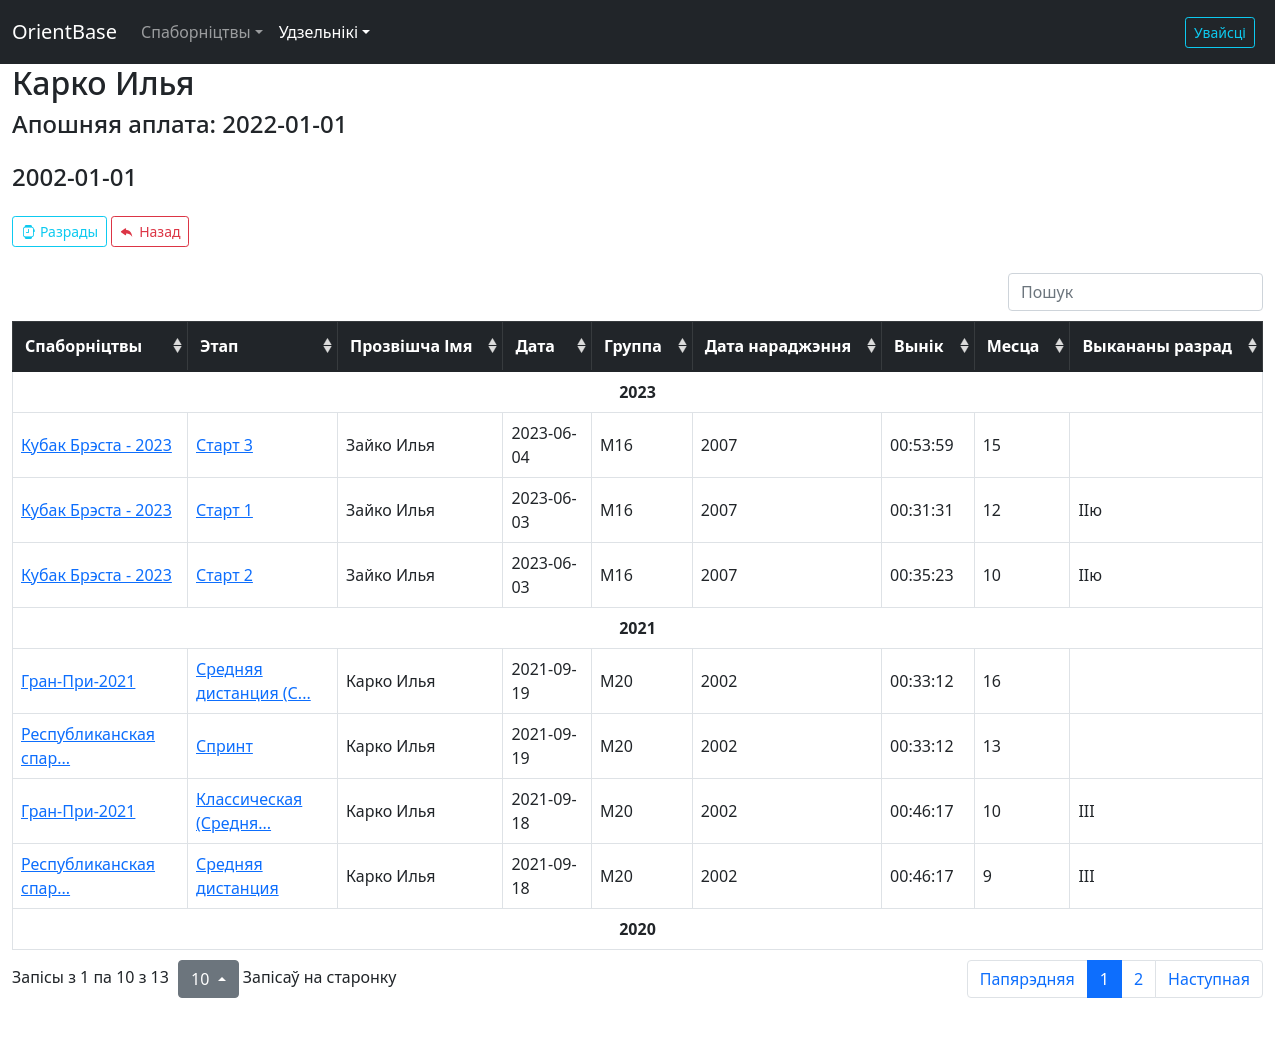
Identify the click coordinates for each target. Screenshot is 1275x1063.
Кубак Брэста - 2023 (96, 445)
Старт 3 (224, 445)
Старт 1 (224, 510)
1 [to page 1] (1104, 979)
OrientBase (64, 31)
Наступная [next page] (1209, 979)
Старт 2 (224, 575)
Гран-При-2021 (78, 681)
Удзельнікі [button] (318, 32)
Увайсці (1220, 32)
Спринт (224, 746)
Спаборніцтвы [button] (196, 32)
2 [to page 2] (1138, 979)
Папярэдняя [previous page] (1027, 979)
